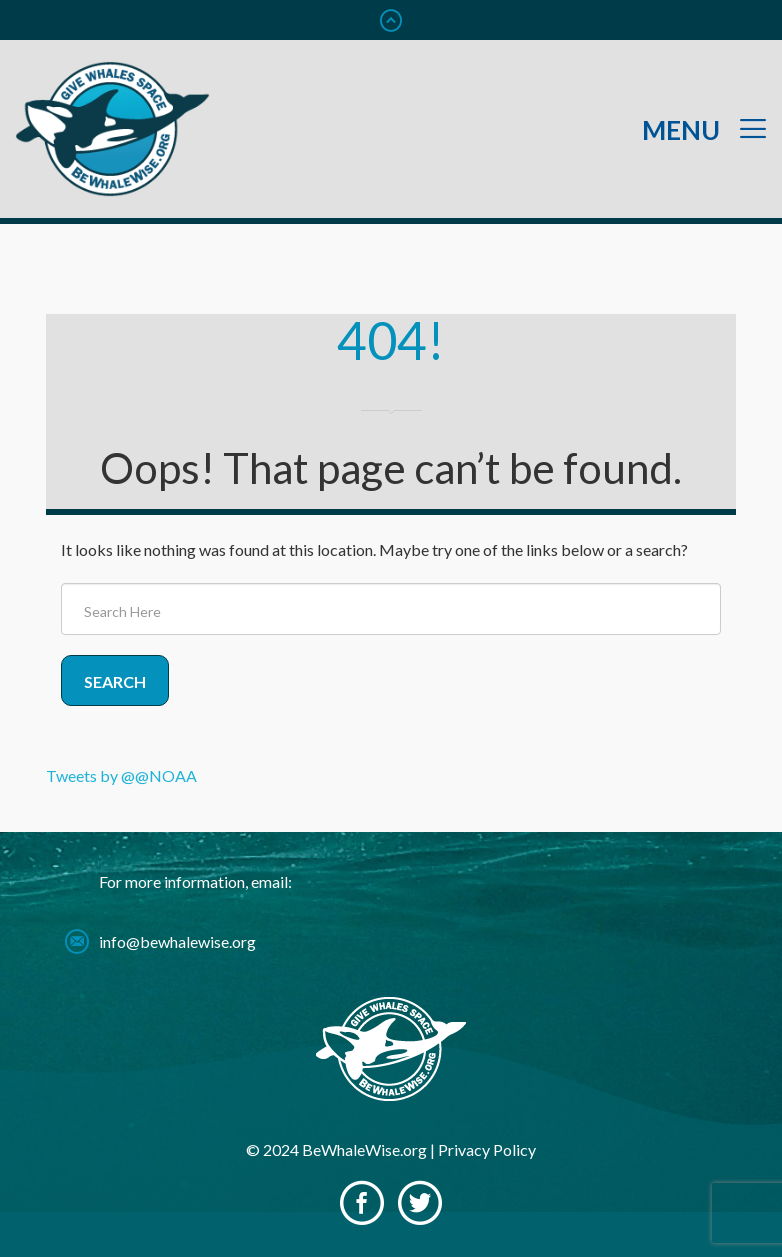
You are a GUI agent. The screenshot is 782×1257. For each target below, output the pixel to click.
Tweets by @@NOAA (121, 775)
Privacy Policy (487, 1149)
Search (115, 681)
